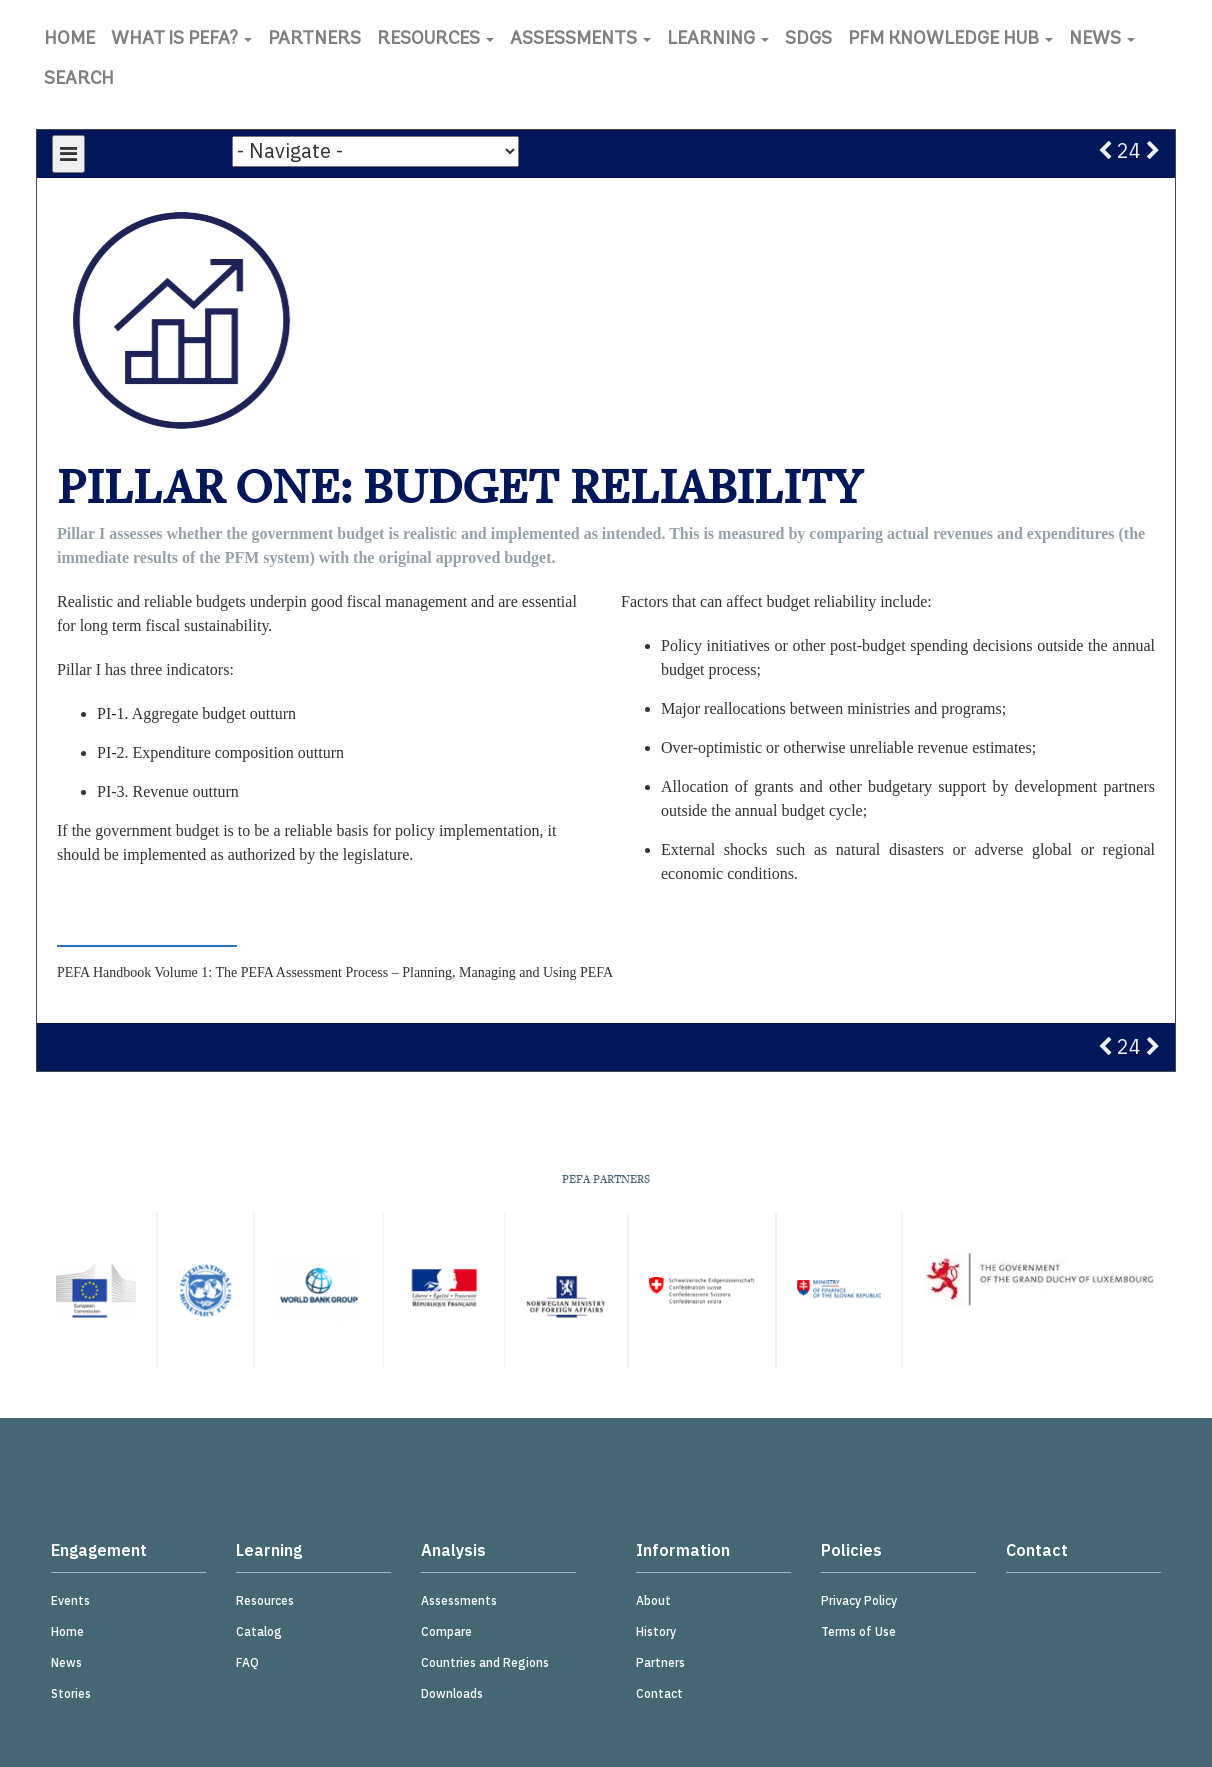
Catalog (259, 1631)
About (653, 1600)
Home (69, 39)
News (1102, 39)
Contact (659, 1693)
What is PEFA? (181, 39)
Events (70, 1600)
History (656, 1631)
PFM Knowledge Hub (950, 39)
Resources (435, 39)
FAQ (247, 1662)
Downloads (452, 1693)
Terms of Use (858, 1631)
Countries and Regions (485, 1662)
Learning (718, 39)
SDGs (808, 39)
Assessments (580, 39)
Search (79, 79)
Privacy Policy (859, 1600)
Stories (71, 1693)
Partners (314, 39)
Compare (446, 1631)
